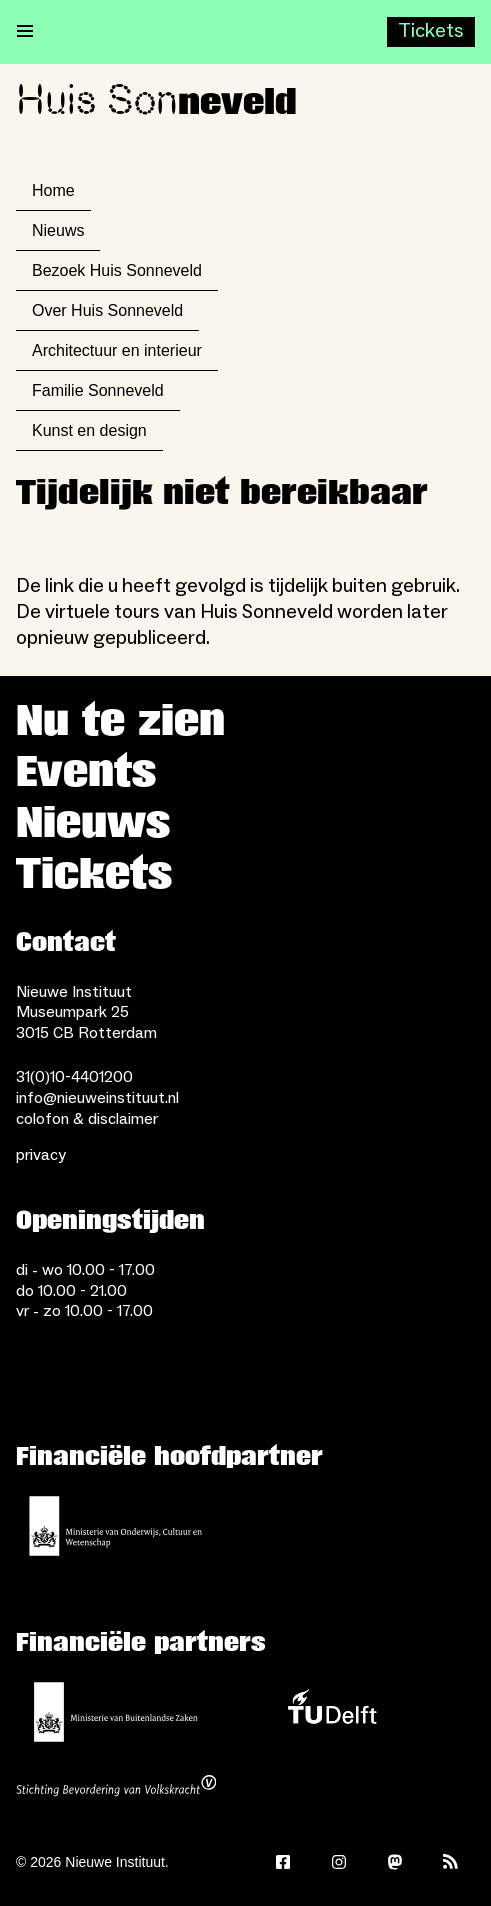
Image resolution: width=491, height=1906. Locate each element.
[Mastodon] (395, 1862)
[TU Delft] (332, 1712)
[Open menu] (25, 32)
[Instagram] (339, 1862)
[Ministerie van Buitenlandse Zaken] (116, 1712)
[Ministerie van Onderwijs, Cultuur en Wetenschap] (116, 1526)
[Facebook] (283, 1862)
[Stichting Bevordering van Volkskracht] (116, 1788)
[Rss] (451, 1862)
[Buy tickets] (431, 32)
